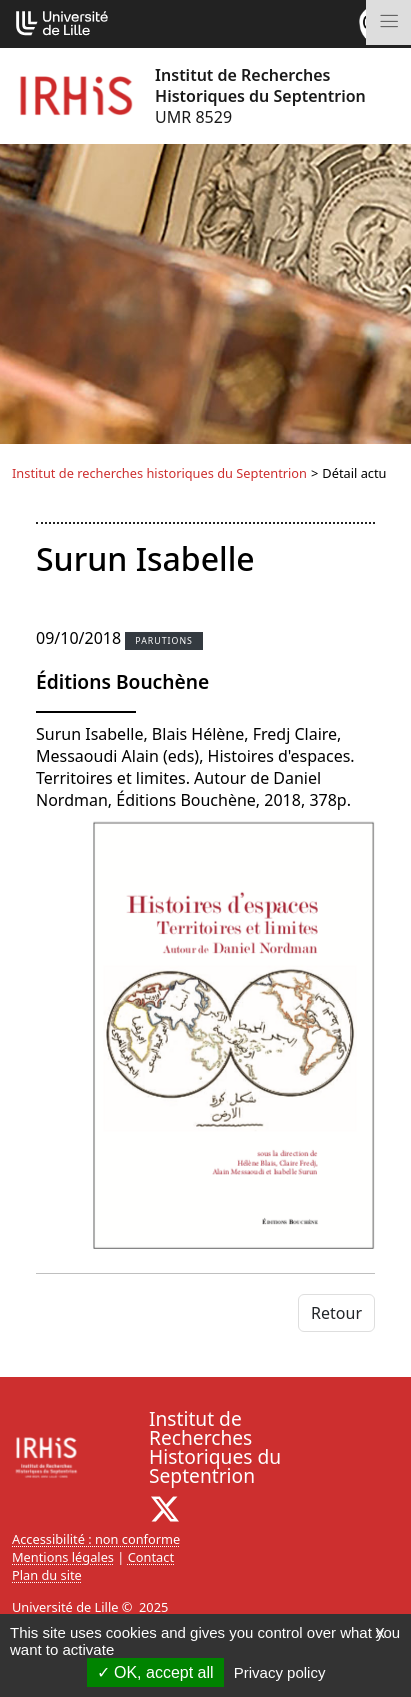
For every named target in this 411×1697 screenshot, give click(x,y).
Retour (336, 1313)
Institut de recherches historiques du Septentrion (159, 473)
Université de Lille (65, 1607)
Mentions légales (63, 1557)
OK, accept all (155, 1672)
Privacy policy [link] (280, 1672)
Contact (151, 1557)
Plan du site (47, 1575)
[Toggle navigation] (388, 22)
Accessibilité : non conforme (96, 1539)
